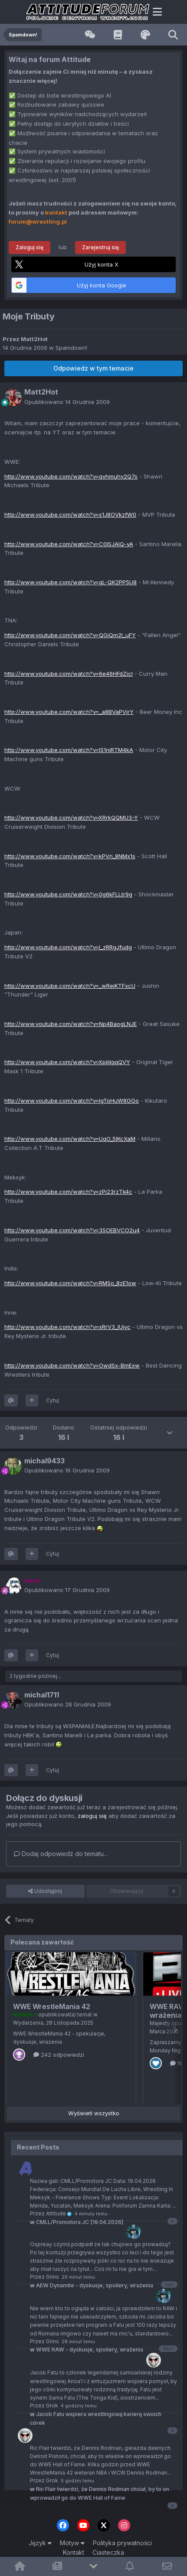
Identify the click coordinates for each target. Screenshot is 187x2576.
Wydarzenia (28, 2022)
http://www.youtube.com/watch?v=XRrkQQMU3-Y (71, 817)
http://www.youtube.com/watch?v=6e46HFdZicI (68, 673)
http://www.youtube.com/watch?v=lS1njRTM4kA (68, 749)
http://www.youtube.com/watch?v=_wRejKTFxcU (69, 985)
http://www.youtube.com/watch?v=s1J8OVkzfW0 (70, 514)
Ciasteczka (108, 2552)
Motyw (72, 2543)
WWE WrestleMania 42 (51, 2006)
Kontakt (73, 2552)
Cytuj (52, 1400)
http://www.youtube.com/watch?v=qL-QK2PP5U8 (70, 582)
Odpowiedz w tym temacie (93, 368)
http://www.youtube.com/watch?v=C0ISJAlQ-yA (68, 544)
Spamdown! (71, 347)
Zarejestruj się (100, 247)
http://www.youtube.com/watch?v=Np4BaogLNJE (70, 1023)
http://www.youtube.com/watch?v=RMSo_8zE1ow (70, 1283)
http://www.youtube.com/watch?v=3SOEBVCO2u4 (72, 1230)
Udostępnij (45, 1891)
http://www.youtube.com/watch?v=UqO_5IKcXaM (69, 1138)
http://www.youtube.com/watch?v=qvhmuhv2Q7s (71, 476)
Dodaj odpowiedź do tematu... (61, 1853)
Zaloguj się (29, 247)
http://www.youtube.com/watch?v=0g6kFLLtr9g (68, 894)
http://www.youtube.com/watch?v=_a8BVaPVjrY (69, 711)
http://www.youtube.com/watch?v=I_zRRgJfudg (68, 947)
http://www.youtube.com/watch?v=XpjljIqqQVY (67, 1061)
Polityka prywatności (122, 2543)
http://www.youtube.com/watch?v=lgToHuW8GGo (71, 1100)
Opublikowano (67, 401)
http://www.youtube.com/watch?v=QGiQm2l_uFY (70, 635)
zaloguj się (92, 1815)
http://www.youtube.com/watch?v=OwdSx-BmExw (72, 1365)
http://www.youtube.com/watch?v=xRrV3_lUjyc (67, 1326)
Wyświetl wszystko (93, 2113)
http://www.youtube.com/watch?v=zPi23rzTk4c (68, 1191)
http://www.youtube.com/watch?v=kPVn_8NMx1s (69, 856)
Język (40, 2543)
